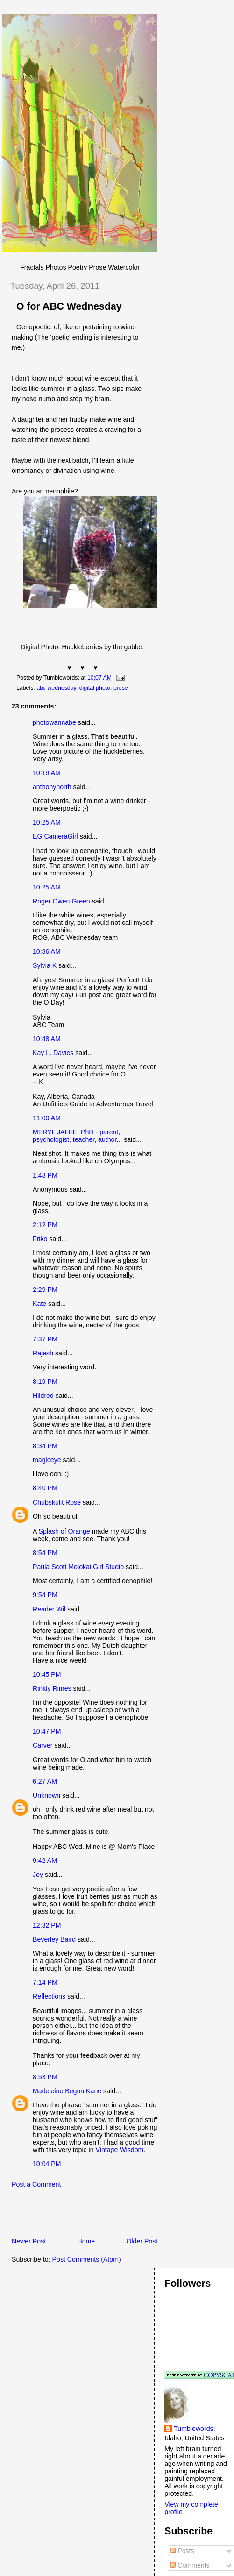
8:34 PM (45, 1446)
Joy (38, 1874)
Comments (189, 2565)
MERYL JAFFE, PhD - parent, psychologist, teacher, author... (77, 1135)
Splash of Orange (64, 1531)
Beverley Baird (54, 1939)
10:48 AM (47, 1038)
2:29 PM (45, 1289)
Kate (39, 1303)
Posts (182, 2551)
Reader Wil (49, 1609)
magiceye (47, 1460)
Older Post (141, 2241)
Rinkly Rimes (52, 1688)
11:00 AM (47, 1118)
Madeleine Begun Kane (67, 2091)
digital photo (94, 688)
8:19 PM (45, 1381)
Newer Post (29, 2241)
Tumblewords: (194, 2428)
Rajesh (43, 1353)
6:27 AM (45, 1781)
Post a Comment (36, 2184)
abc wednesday (56, 688)
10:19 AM (47, 773)
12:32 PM (47, 1925)
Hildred (43, 1395)
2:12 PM (45, 1225)
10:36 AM (47, 951)
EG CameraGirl (55, 836)
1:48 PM (45, 1175)
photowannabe (54, 722)
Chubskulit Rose (57, 1502)
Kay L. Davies (53, 1052)
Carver (42, 1745)
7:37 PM (45, 1339)
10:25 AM (47, 822)
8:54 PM (45, 1552)
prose (120, 688)
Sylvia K (45, 965)
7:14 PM (45, 1982)
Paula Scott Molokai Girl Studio (78, 1566)
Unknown (46, 1795)
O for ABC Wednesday (69, 306)
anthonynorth (52, 787)
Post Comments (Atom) (86, 2259)
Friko (40, 1239)
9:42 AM (45, 1860)
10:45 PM (47, 1674)
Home (86, 2241)
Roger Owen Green (61, 901)
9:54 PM (45, 1594)
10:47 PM (47, 1731)
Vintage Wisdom (120, 2149)
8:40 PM (45, 1488)
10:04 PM (47, 2163)
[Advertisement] (111, 2215)
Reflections (49, 1996)
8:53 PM (45, 2077)
